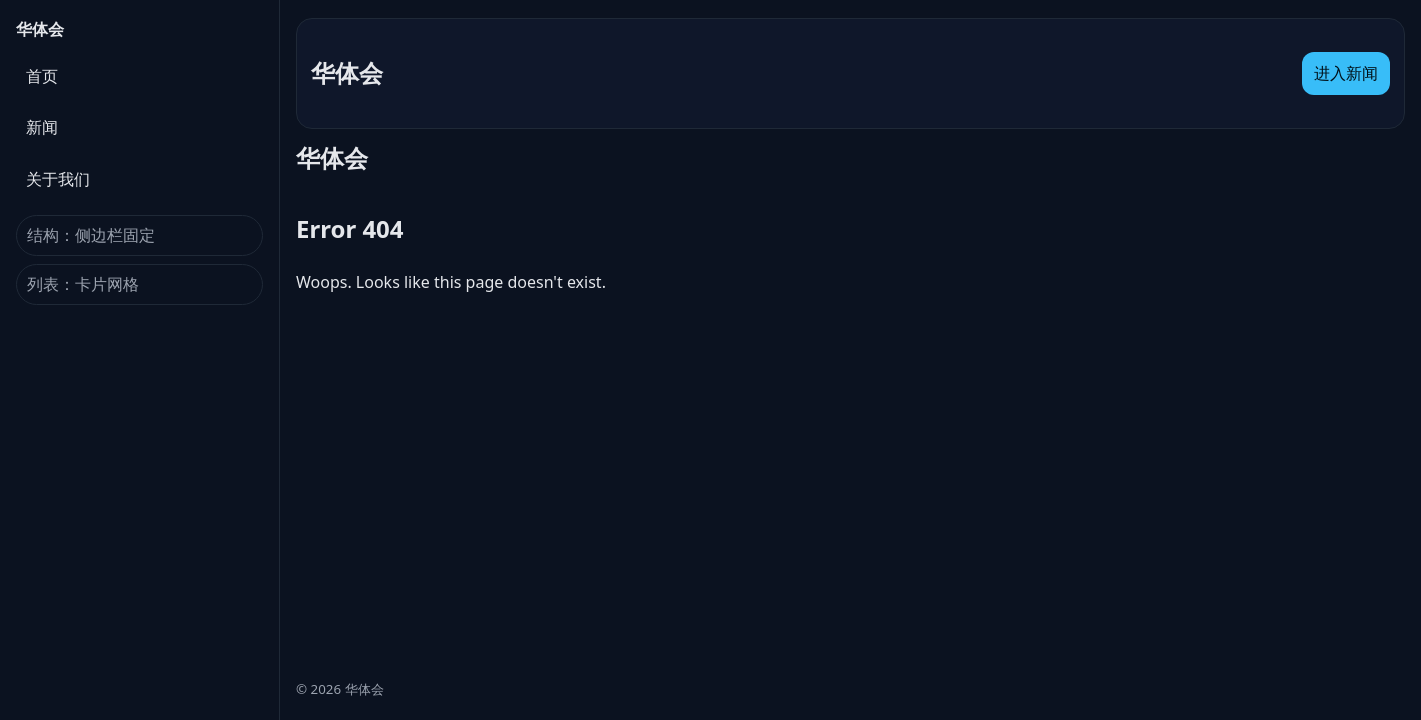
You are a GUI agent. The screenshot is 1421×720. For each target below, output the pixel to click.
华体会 (40, 29)
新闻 (42, 127)
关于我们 (58, 179)
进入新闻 (1346, 73)
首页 (42, 76)
